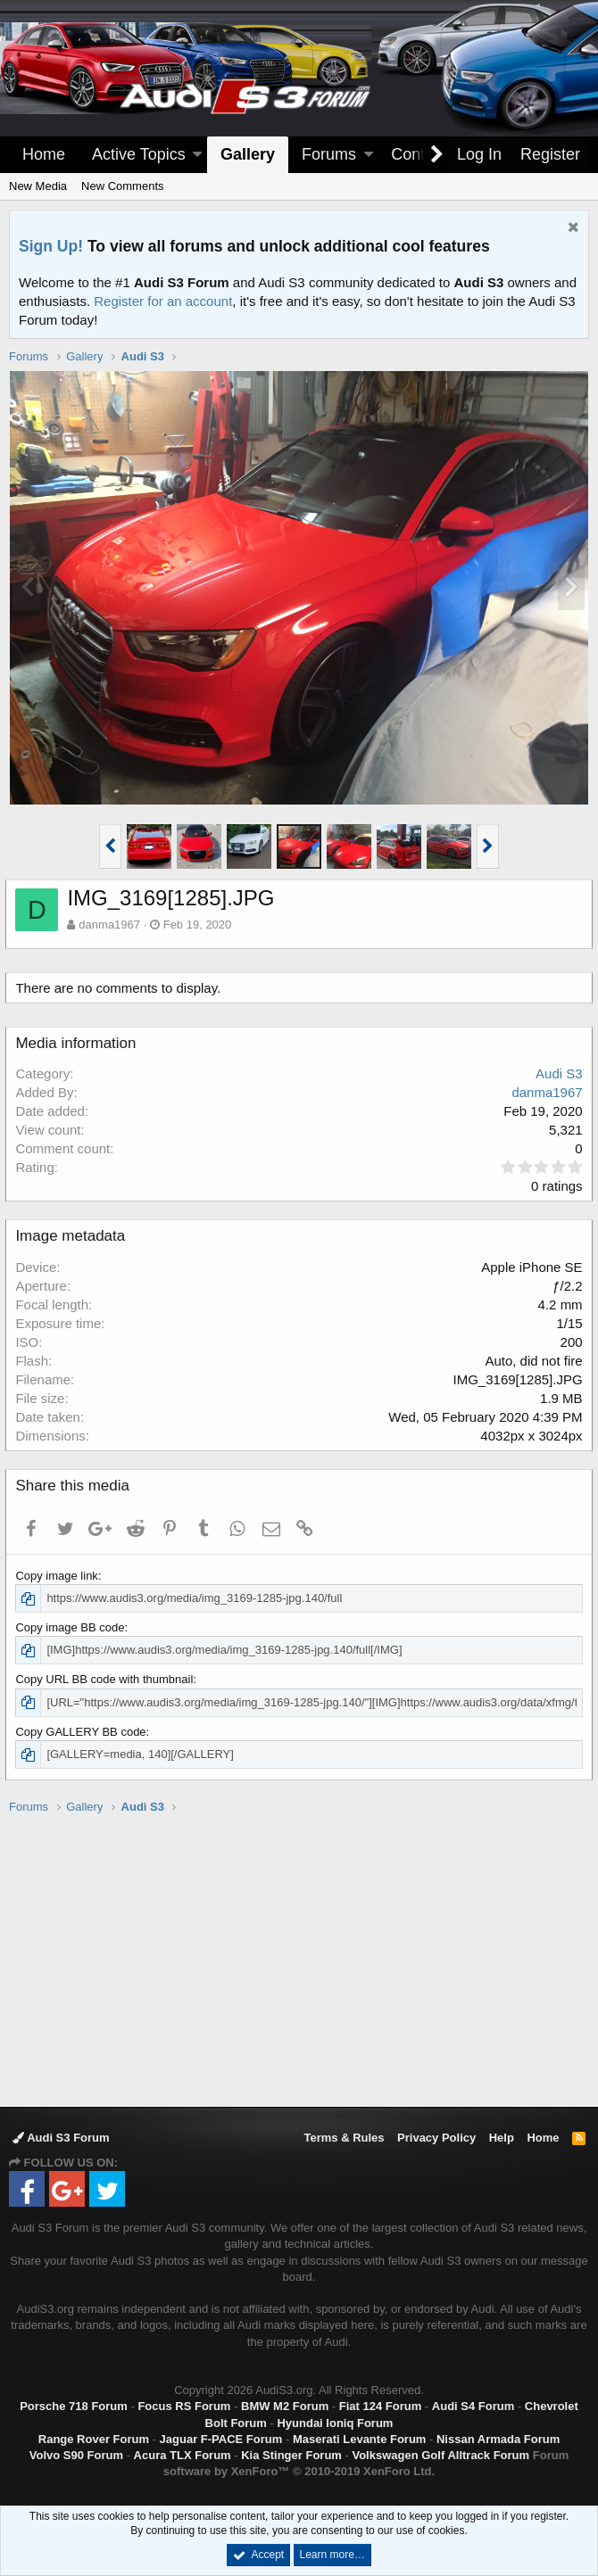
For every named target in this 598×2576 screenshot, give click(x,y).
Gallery (247, 154)
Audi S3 (555, 1073)
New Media (38, 186)
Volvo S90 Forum (76, 2455)
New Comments (122, 186)
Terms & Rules (343, 2137)
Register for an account (163, 301)
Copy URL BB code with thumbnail (107, 1679)
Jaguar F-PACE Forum (221, 2439)
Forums (329, 154)
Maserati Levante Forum (360, 2439)
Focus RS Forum (183, 2406)
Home (43, 154)
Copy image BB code (73, 1627)
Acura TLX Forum (182, 2455)
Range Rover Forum (93, 2439)
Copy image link (60, 1575)
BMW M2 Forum (284, 2406)
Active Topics (139, 154)
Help (501, 2137)
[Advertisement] (303, 1960)
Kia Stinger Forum (291, 2455)
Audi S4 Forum (473, 2406)
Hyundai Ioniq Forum (335, 2423)
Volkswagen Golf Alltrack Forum (440, 2455)
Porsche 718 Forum (74, 2406)
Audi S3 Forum (61, 2137)
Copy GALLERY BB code (84, 1731)
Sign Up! (51, 246)
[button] (197, 154)
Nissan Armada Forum (498, 2439)
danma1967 (113, 924)
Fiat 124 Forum (380, 2406)
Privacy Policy (436, 2137)
